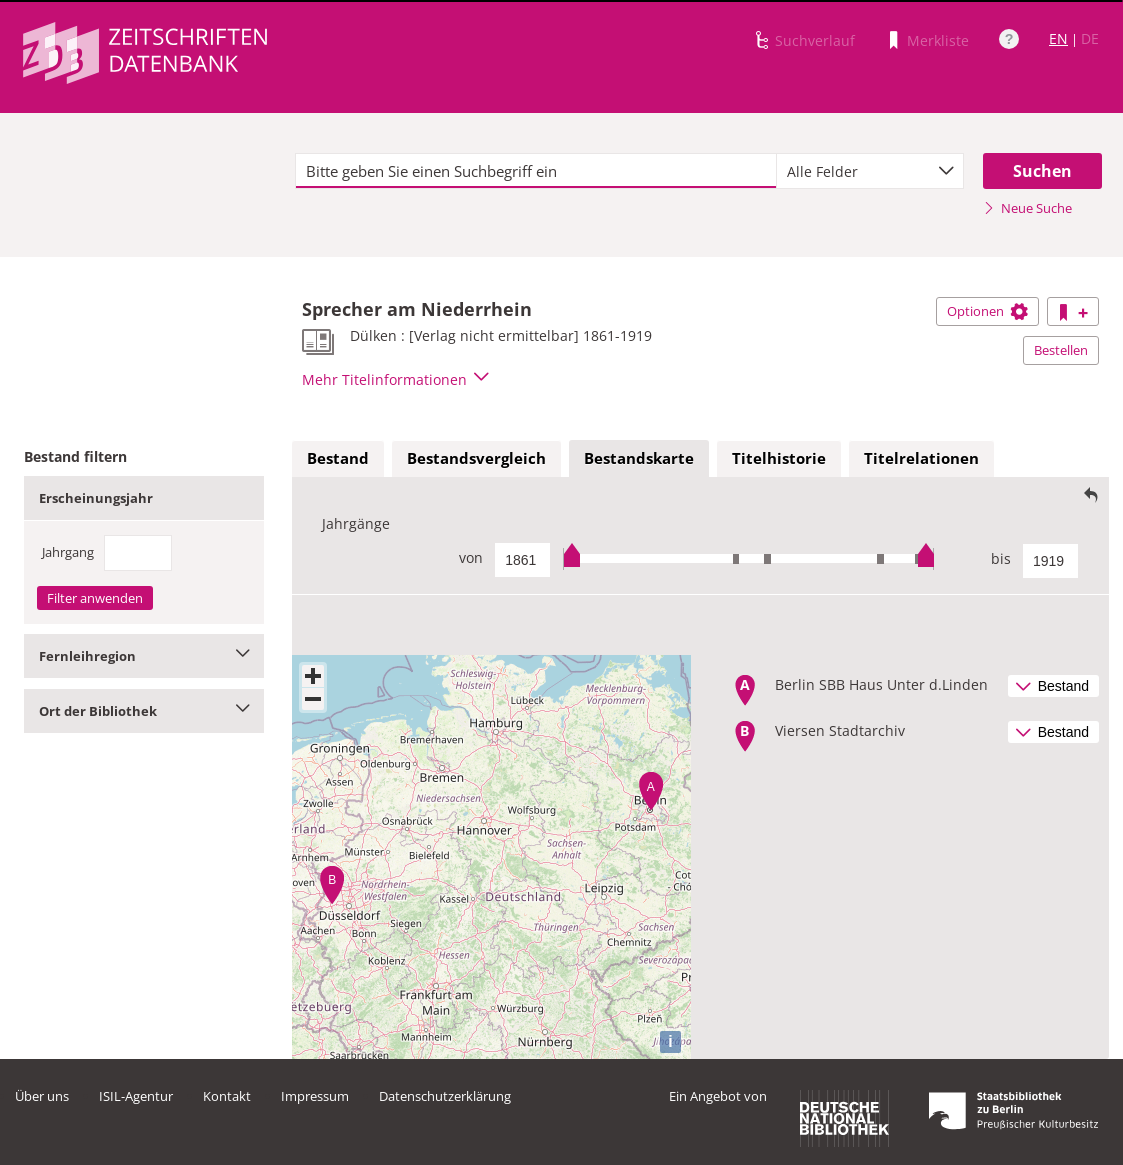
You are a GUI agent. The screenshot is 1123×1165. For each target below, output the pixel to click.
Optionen (987, 311)
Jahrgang (68, 552)
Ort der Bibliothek (144, 711)
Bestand (338, 458)
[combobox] (870, 171)
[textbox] (536, 171)
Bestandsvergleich (476, 458)
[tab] (338, 459)
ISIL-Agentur (136, 1096)
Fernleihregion (144, 656)
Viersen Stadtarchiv (840, 730)
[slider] (749, 558)
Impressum (315, 1096)
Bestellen (1061, 350)
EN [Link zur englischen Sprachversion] (1058, 38)
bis (1001, 558)
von (471, 557)
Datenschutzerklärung (445, 1096)
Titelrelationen (921, 458)
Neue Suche (1027, 208)
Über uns (42, 1096)
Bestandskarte (639, 458)
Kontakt (227, 1096)
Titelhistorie (779, 458)
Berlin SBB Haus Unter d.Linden (881, 684)
